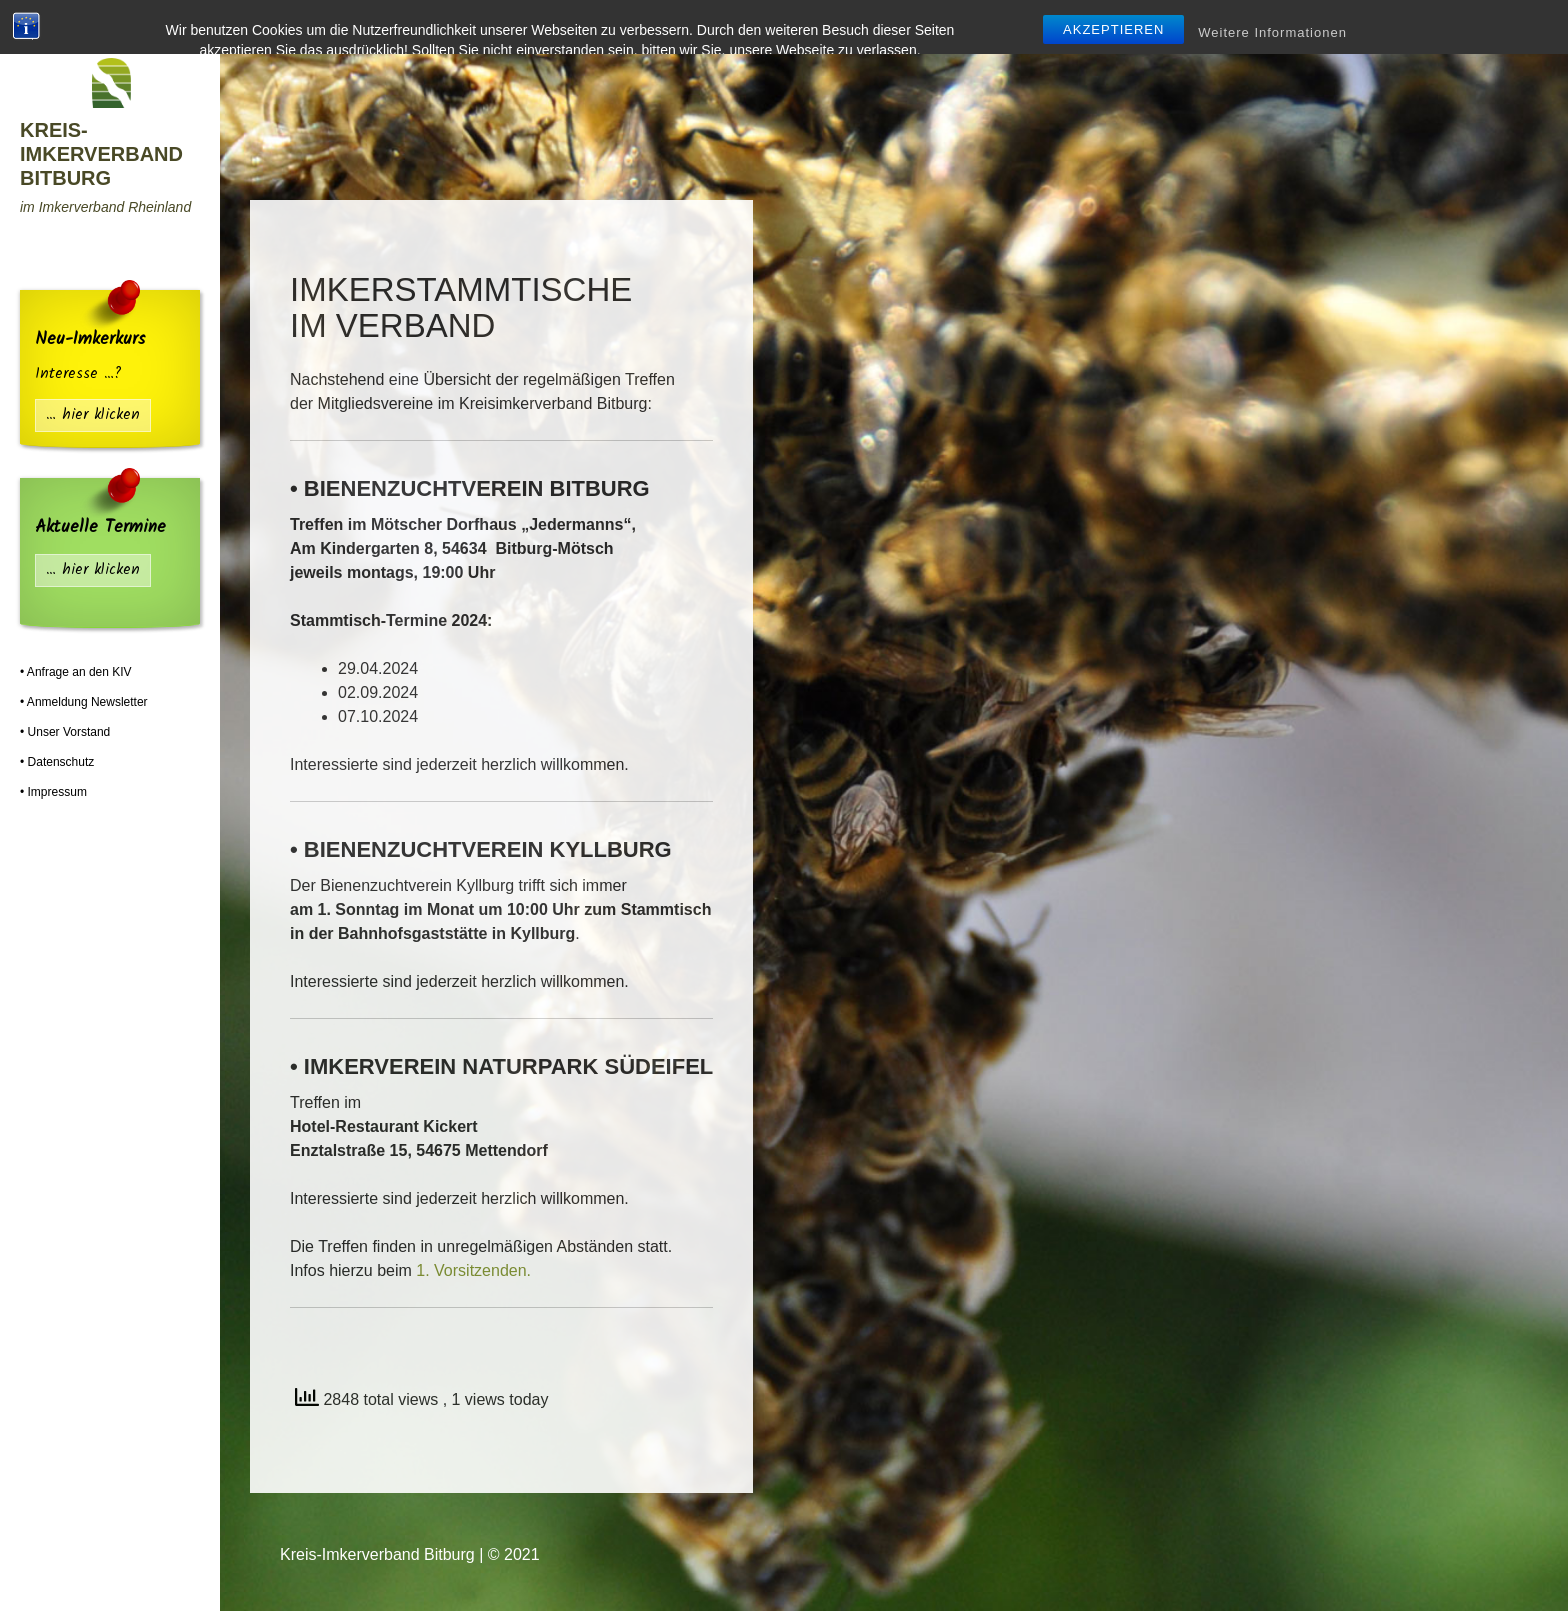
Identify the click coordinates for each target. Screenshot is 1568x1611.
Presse (1375, 24)
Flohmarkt (1159, 24)
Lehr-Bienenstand (802, 24)
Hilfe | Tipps (958, 24)
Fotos (1469, 24)
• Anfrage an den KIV (76, 672)
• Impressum (53, 792)
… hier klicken (93, 415)
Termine (1274, 24)
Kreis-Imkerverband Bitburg (101, 154)
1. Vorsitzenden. (473, 1270)
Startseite (484, 24)
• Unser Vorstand (65, 732)
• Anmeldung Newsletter (84, 702)
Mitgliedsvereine (622, 24)
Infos (1067, 24)
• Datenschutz (57, 762)
